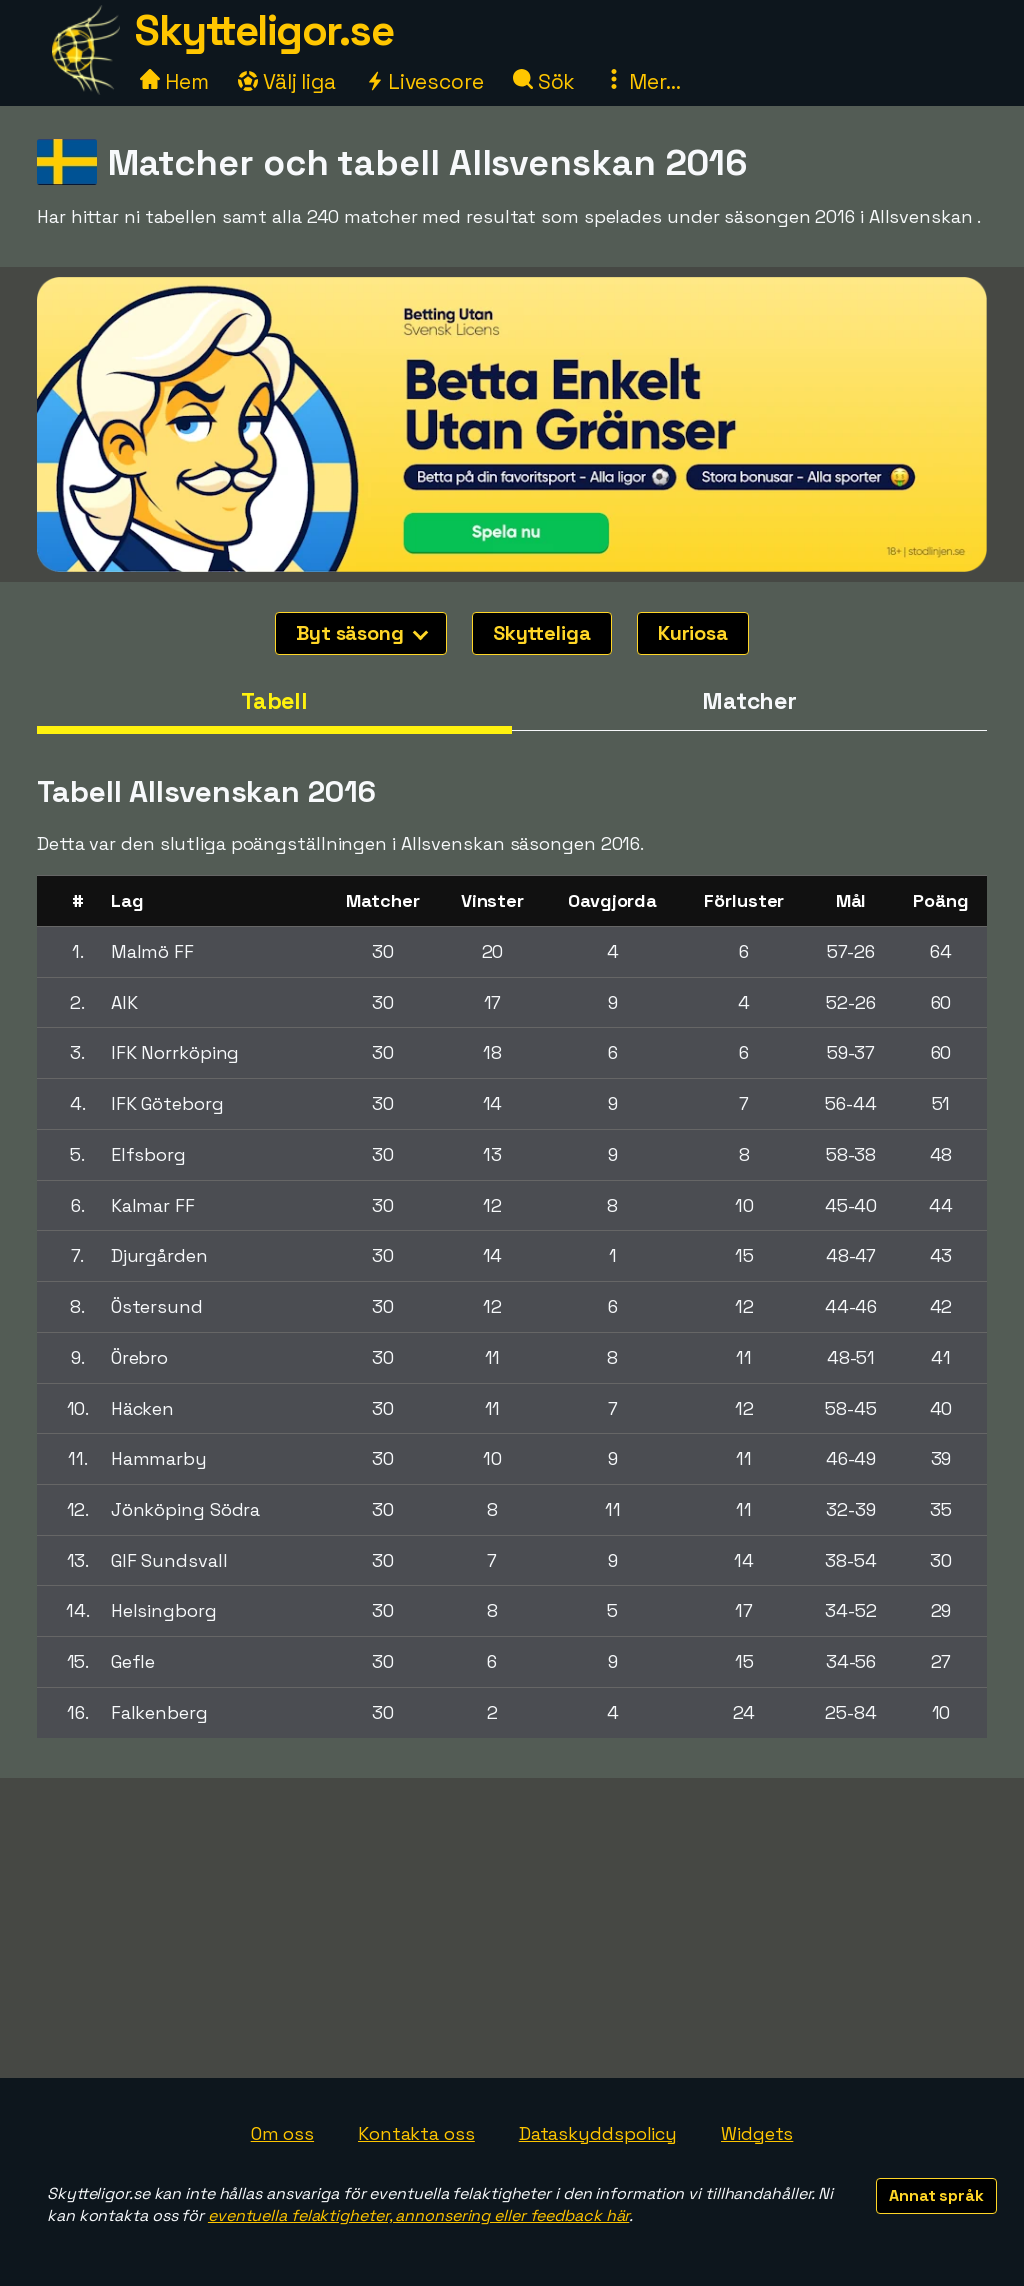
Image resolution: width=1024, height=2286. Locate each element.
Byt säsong (362, 633)
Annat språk (936, 2195)
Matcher (749, 701)
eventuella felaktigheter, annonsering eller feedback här (418, 2215)
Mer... (642, 81)
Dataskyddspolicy (598, 2133)
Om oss (282, 2133)
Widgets (757, 2133)
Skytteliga (542, 633)
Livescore (424, 81)
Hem (174, 81)
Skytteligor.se (264, 30)
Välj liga (287, 81)
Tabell (274, 701)
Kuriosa (693, 633)
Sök (544, 81)
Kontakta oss (416, 2133)
